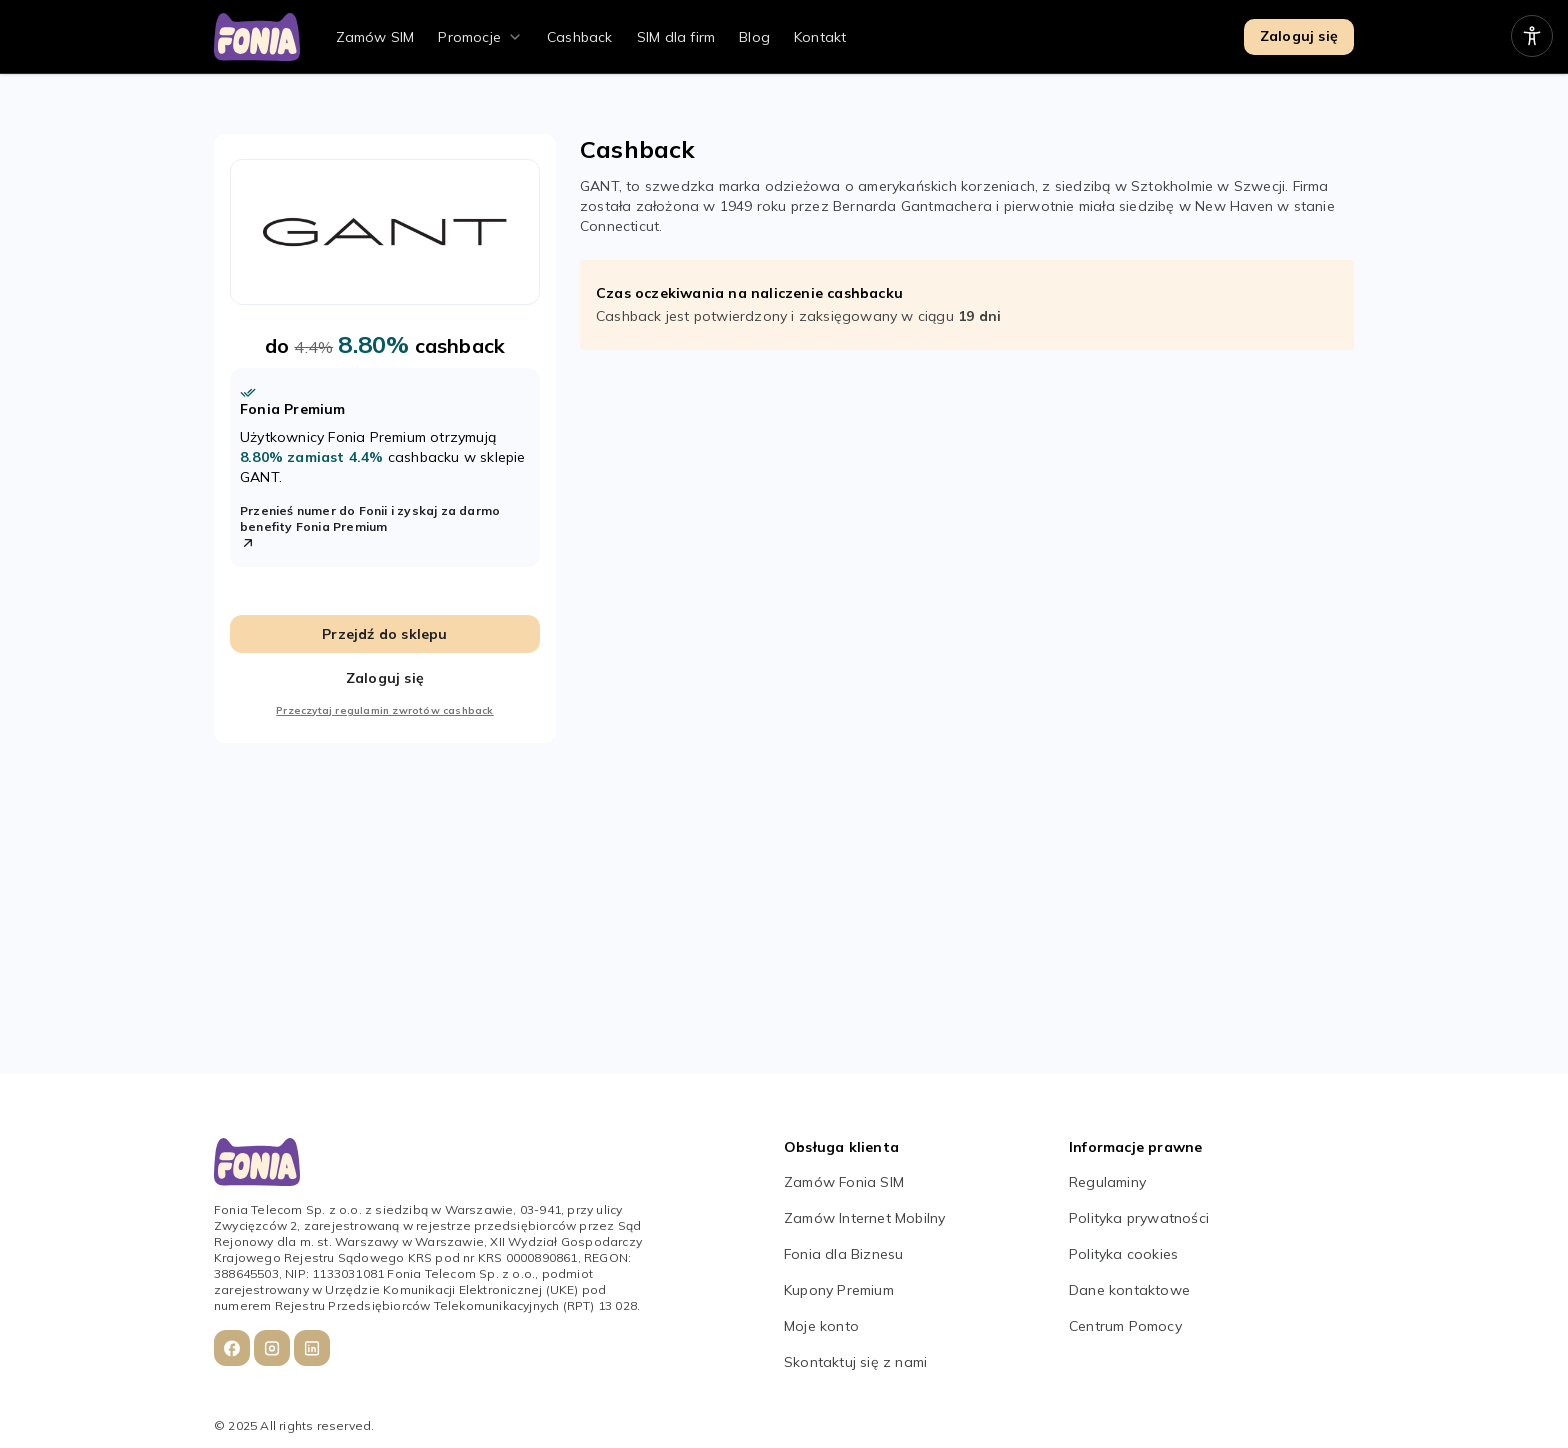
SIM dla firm (676, 37)
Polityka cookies (1123, 1254)
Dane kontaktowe (1129, 1290)
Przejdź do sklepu (384, 634)
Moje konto (821, 1326)
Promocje (469, 37)
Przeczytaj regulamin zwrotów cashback (384, 710)
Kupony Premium (839, 1290)
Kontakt (820, 37)
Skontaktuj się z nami (855, 1362)
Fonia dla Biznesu (843, 1254)
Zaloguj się (1299, 36)
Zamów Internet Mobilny (864, 1218)
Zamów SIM (375, 37)
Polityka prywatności (1139, 1218)
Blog (754, 37)
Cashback (580, 37)
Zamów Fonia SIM (844, 1182)
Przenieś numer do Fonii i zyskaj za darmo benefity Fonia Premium (370, 527)
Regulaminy (1107, 1182)
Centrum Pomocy (1125, 1326)
